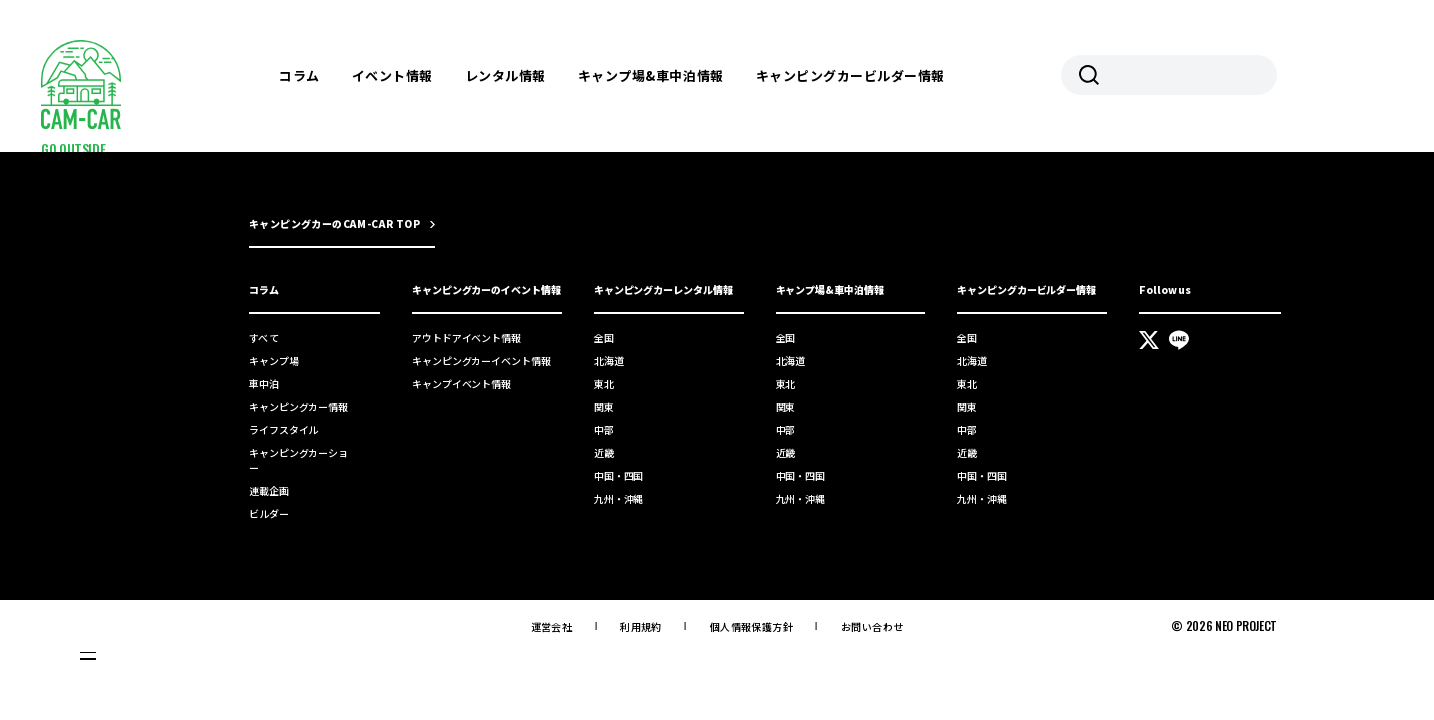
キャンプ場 (274, 360)
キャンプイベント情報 (461, 383)
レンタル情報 (505, 75)
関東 (604, 406)
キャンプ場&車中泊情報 (651, 75)
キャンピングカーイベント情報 (481, 360)
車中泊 (264, 383)
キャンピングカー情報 (298, 406)
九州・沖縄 (619, 498)
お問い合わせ (872, 626)
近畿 (604, 452)
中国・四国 (619, 475)
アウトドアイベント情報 (466, 337)
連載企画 (269, 490)
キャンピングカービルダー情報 (850, 75)
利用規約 (641, 626)
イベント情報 (392, 75)
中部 (604, 429)
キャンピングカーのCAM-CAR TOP (334, 223)
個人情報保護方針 (751, 626)
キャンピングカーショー (298, 460)
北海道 (609, 360)
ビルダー (269, 513)
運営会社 (552, 626)
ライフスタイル (283, 429)
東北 (604, 383)
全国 (604, 337)
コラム (299, 75)
